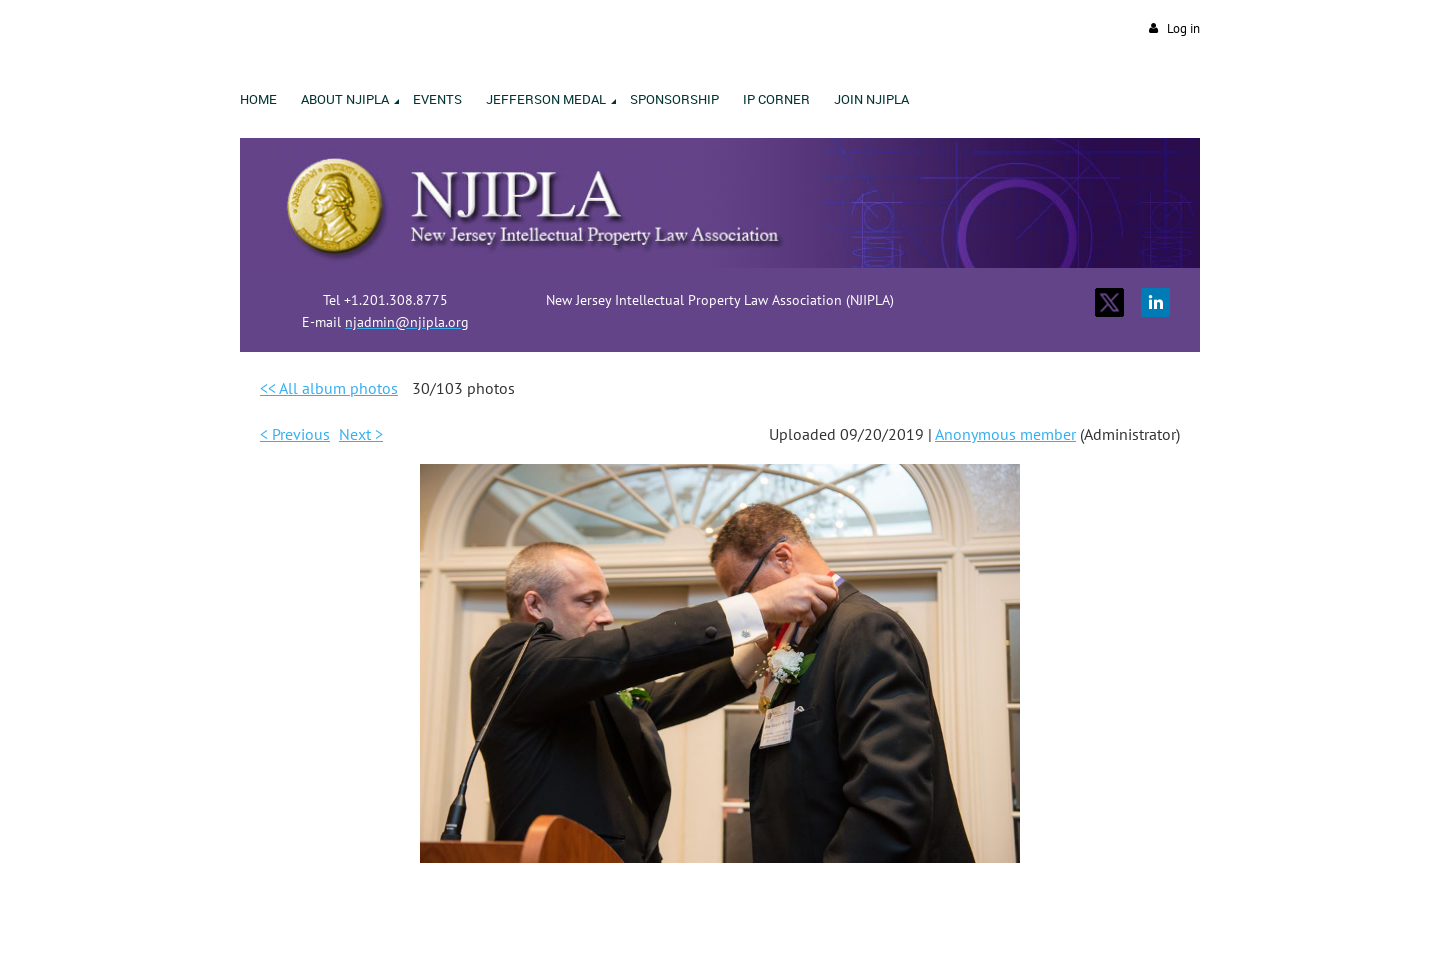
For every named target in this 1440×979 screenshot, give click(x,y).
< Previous (295, 434)
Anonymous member (1005, 434)
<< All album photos (329, 388)
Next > (361, 434)
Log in (1183, 28)
